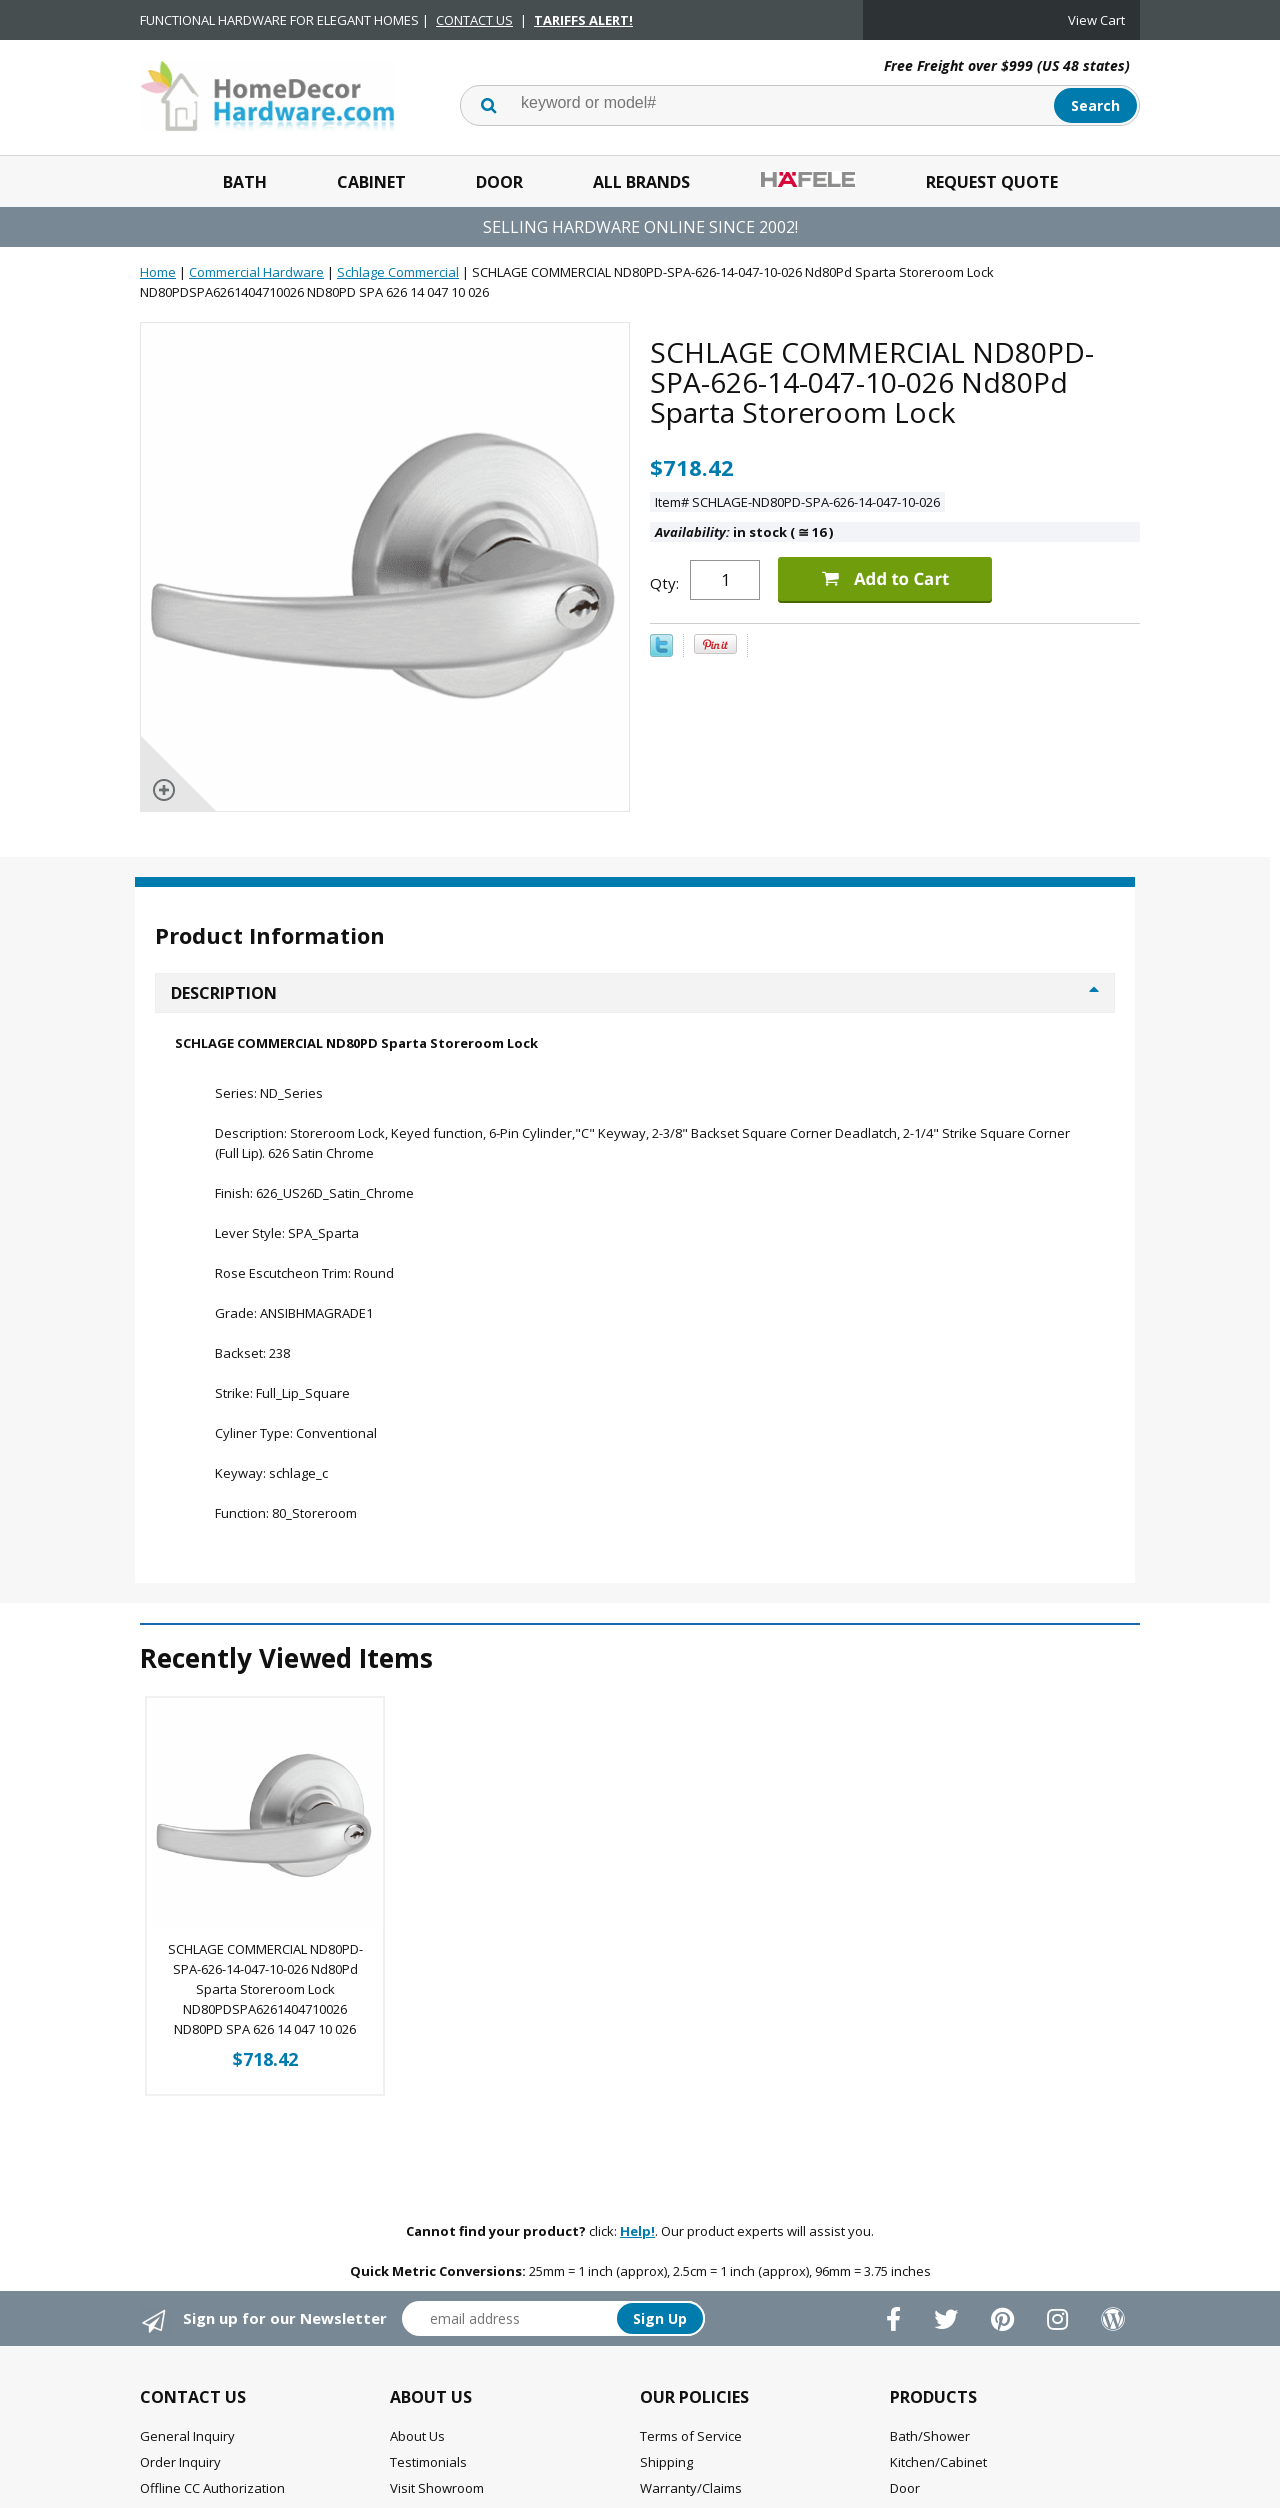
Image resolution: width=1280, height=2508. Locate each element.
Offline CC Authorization (212, 2488)
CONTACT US (474, 20)
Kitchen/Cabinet (938, 2462)
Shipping (666, 2462)
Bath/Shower (930, 2436)
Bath (245, 182)
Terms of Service (691, 2436)
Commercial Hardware (256, 272)
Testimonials (428, 2462)
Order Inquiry (180, 2462)
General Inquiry (187, 2436)
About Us (417, 2436)
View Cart (1096, 20)
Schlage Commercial (398, 272)
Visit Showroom (437, 2488)
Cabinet (371, 182)
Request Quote (992, 182)
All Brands (641, 182)
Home (158, 272)
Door (499, 182)
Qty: (664, 583)
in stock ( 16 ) (744, 532)
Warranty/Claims (691, 2488)
